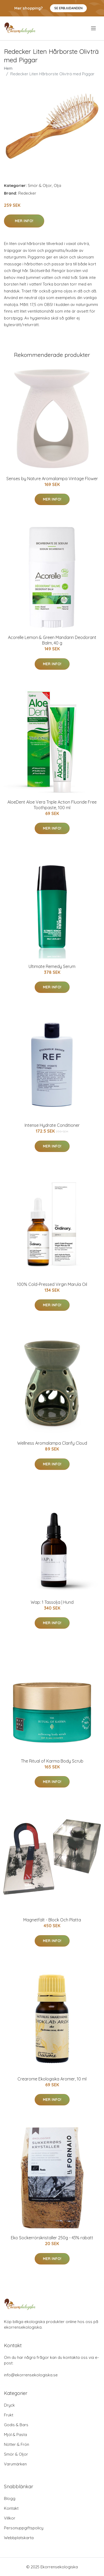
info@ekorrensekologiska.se (31, 2374)
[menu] (94, 28)
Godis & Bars (16, 2424)
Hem (8, 68)
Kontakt (11, 2508)
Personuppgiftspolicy (23, 2527)
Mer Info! (24, 220)
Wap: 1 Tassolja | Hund (52, 1602)
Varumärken (15, 2464)
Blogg (9, 2498)
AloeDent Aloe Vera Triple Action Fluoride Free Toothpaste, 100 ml (52, 804)
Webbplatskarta (19, 2537)
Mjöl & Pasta (15, 2434)
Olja (57, 185)
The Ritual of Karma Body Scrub (52, 1761)
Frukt (8, 2414)
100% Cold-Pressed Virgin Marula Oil (52, 1284)
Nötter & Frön (16, 2444)
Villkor (9, 2518)
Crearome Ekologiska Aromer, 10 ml (52, 2079)
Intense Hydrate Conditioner (52, 1125)
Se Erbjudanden (68, 8)
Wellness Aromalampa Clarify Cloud (52, 1443)
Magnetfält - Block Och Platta (52, 1919)
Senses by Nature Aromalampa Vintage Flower (52, 478)
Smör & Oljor (40, 185)
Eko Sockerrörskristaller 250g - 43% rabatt (52, 2237)
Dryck (9, 2405)
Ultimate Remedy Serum (52, 966)
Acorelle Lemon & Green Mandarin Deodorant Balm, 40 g (52, 640)
